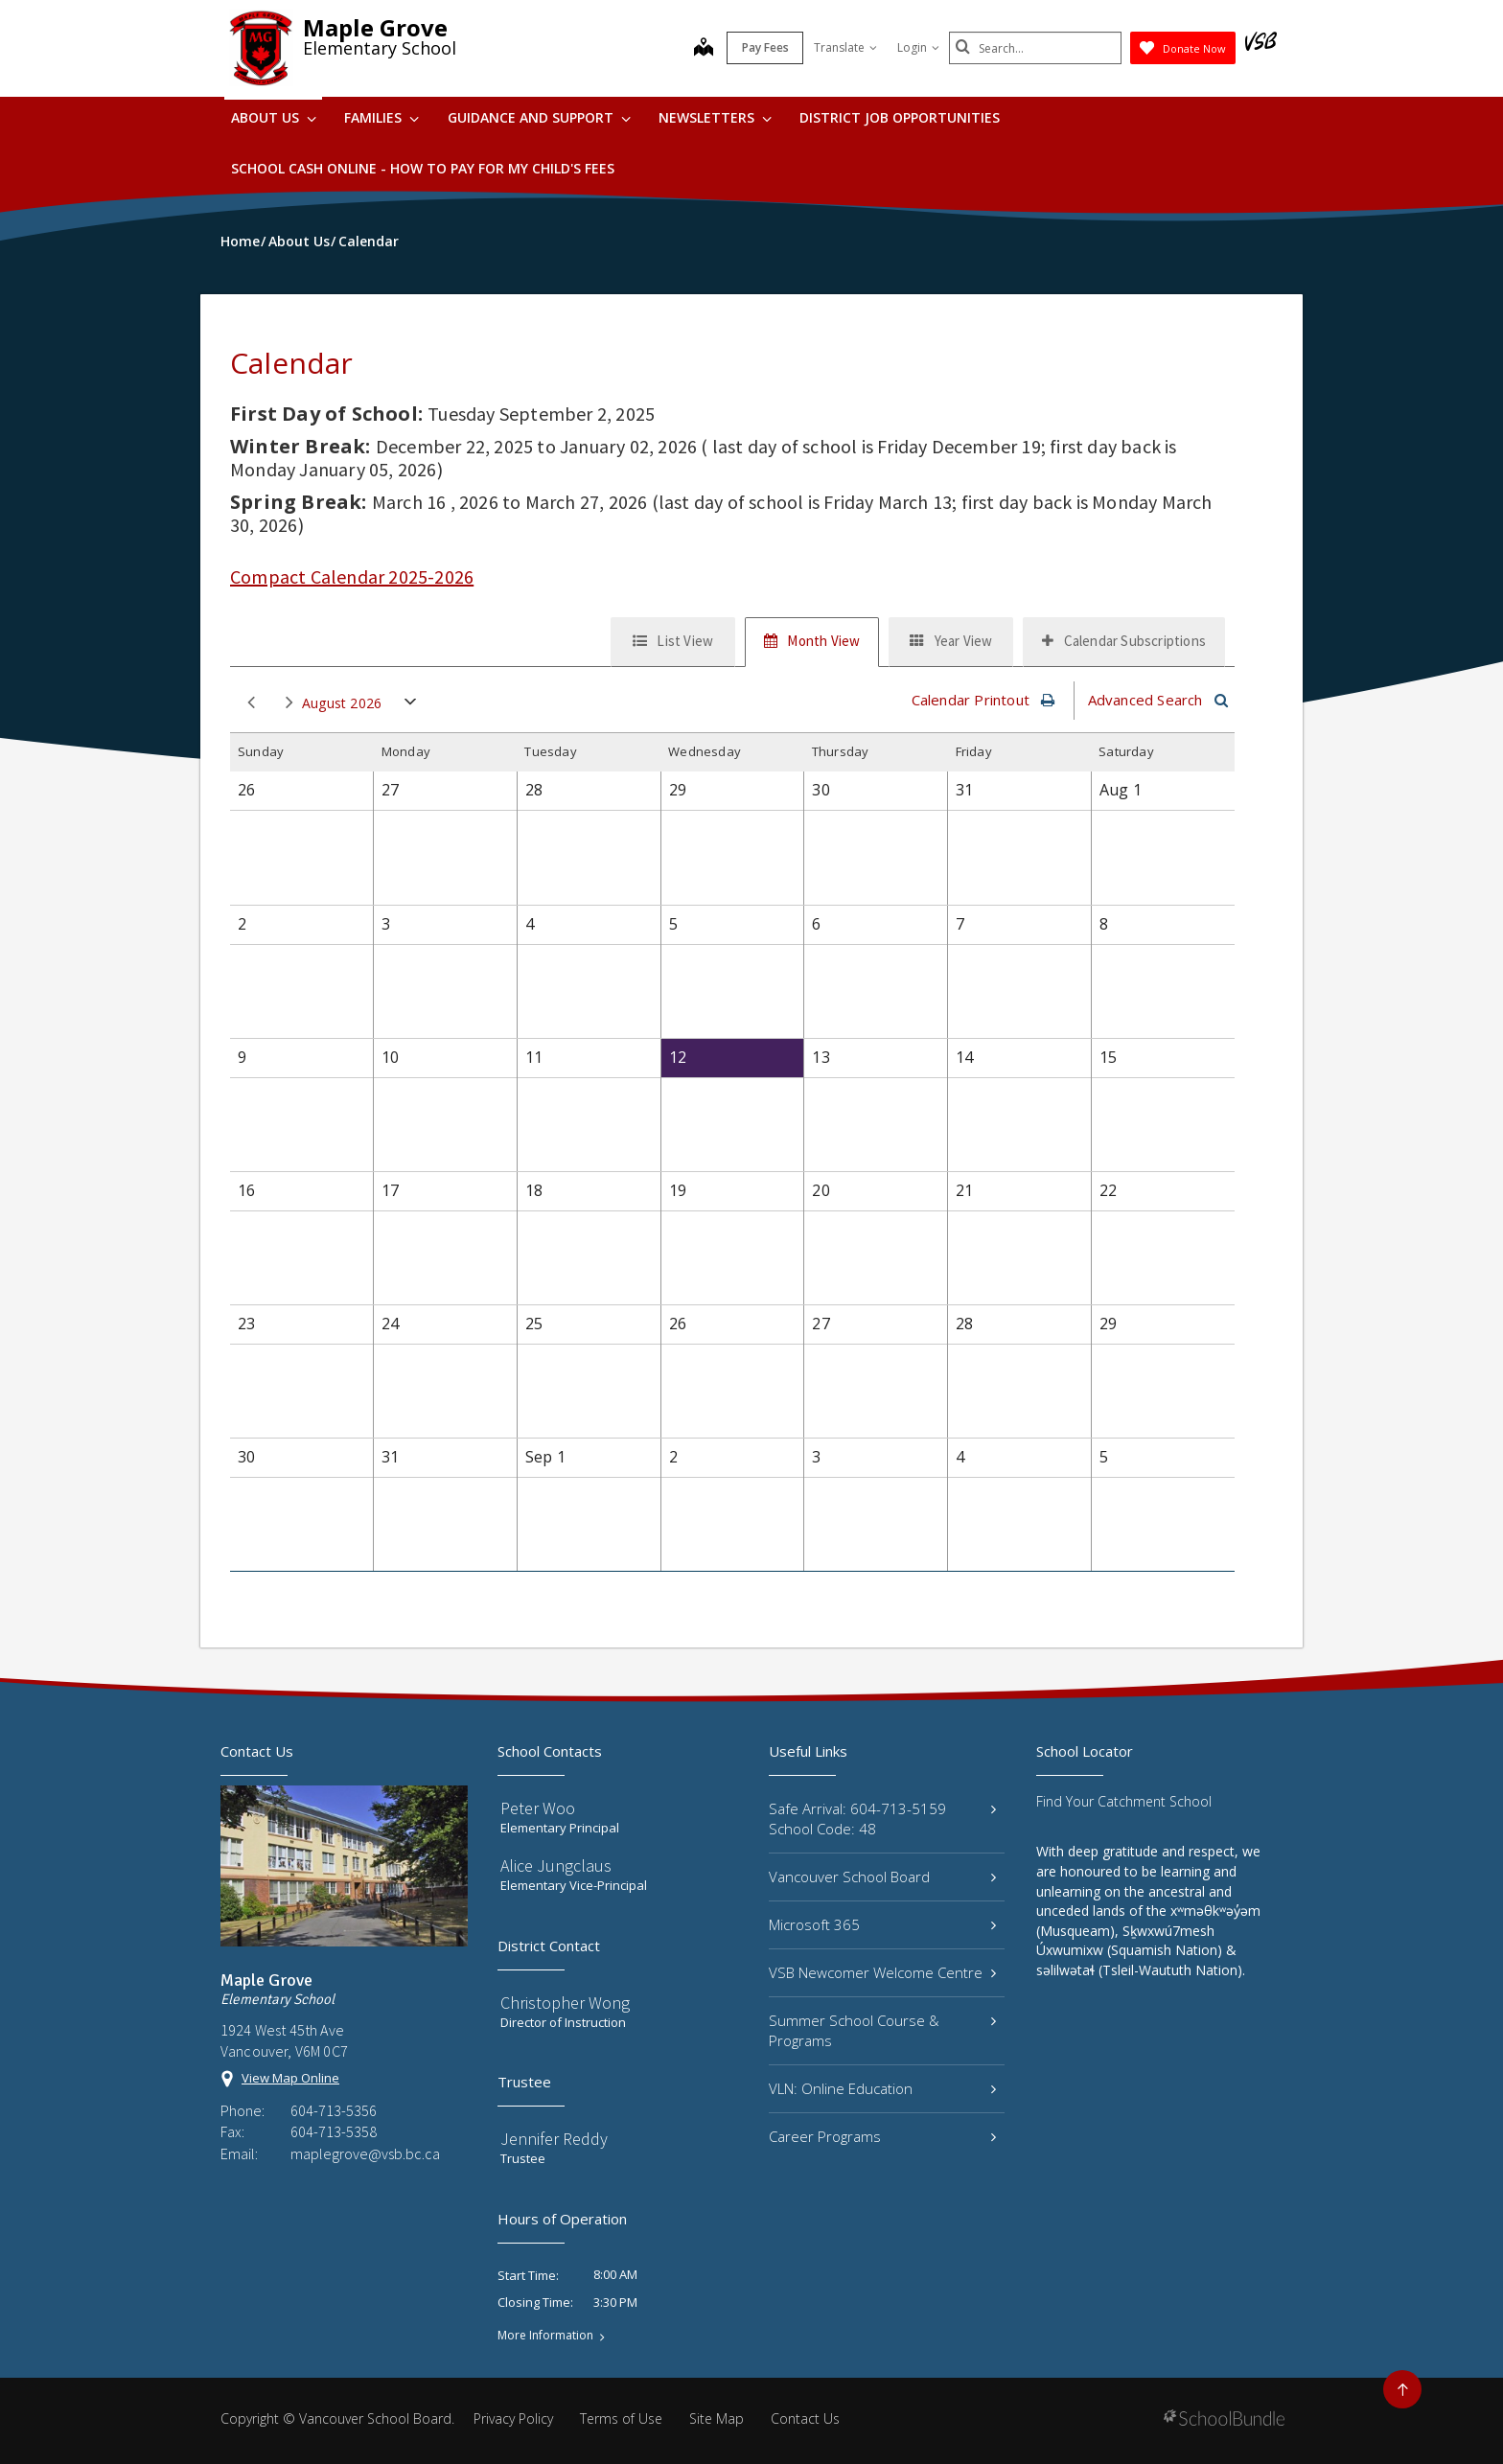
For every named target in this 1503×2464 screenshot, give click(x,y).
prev (251, 703)
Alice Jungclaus (556, 1865)
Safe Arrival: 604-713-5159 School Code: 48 (882, 1818)
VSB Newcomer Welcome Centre (882, 1972)
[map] (703, 48)
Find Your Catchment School (1124, 1801)
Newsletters (715, 117)
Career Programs (882, 2136)
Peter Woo (537, 1808)
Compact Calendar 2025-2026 (352, 576)
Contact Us (805, 2418)
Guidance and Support (539, 117)
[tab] (673, 642)
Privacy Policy (513, 2418)
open (411, 706)
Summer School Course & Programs (882, 2030)
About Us (273, 117)
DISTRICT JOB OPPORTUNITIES (899, 117)
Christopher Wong (565, 2003)
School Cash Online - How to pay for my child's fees (422, 168)
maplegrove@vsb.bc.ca (365, 2153)
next (289, 703)
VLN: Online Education (882, 2088)
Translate (845, 47)
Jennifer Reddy (554, 2139)
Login (918, 47)
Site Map (716, 2418)
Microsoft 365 (882, 1924)
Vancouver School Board (882, 1876)
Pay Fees (765, 47)
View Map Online (290, 2077)
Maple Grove (375, 27)
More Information (545, 2335)
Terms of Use (621, 2418)
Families (381, 117)
